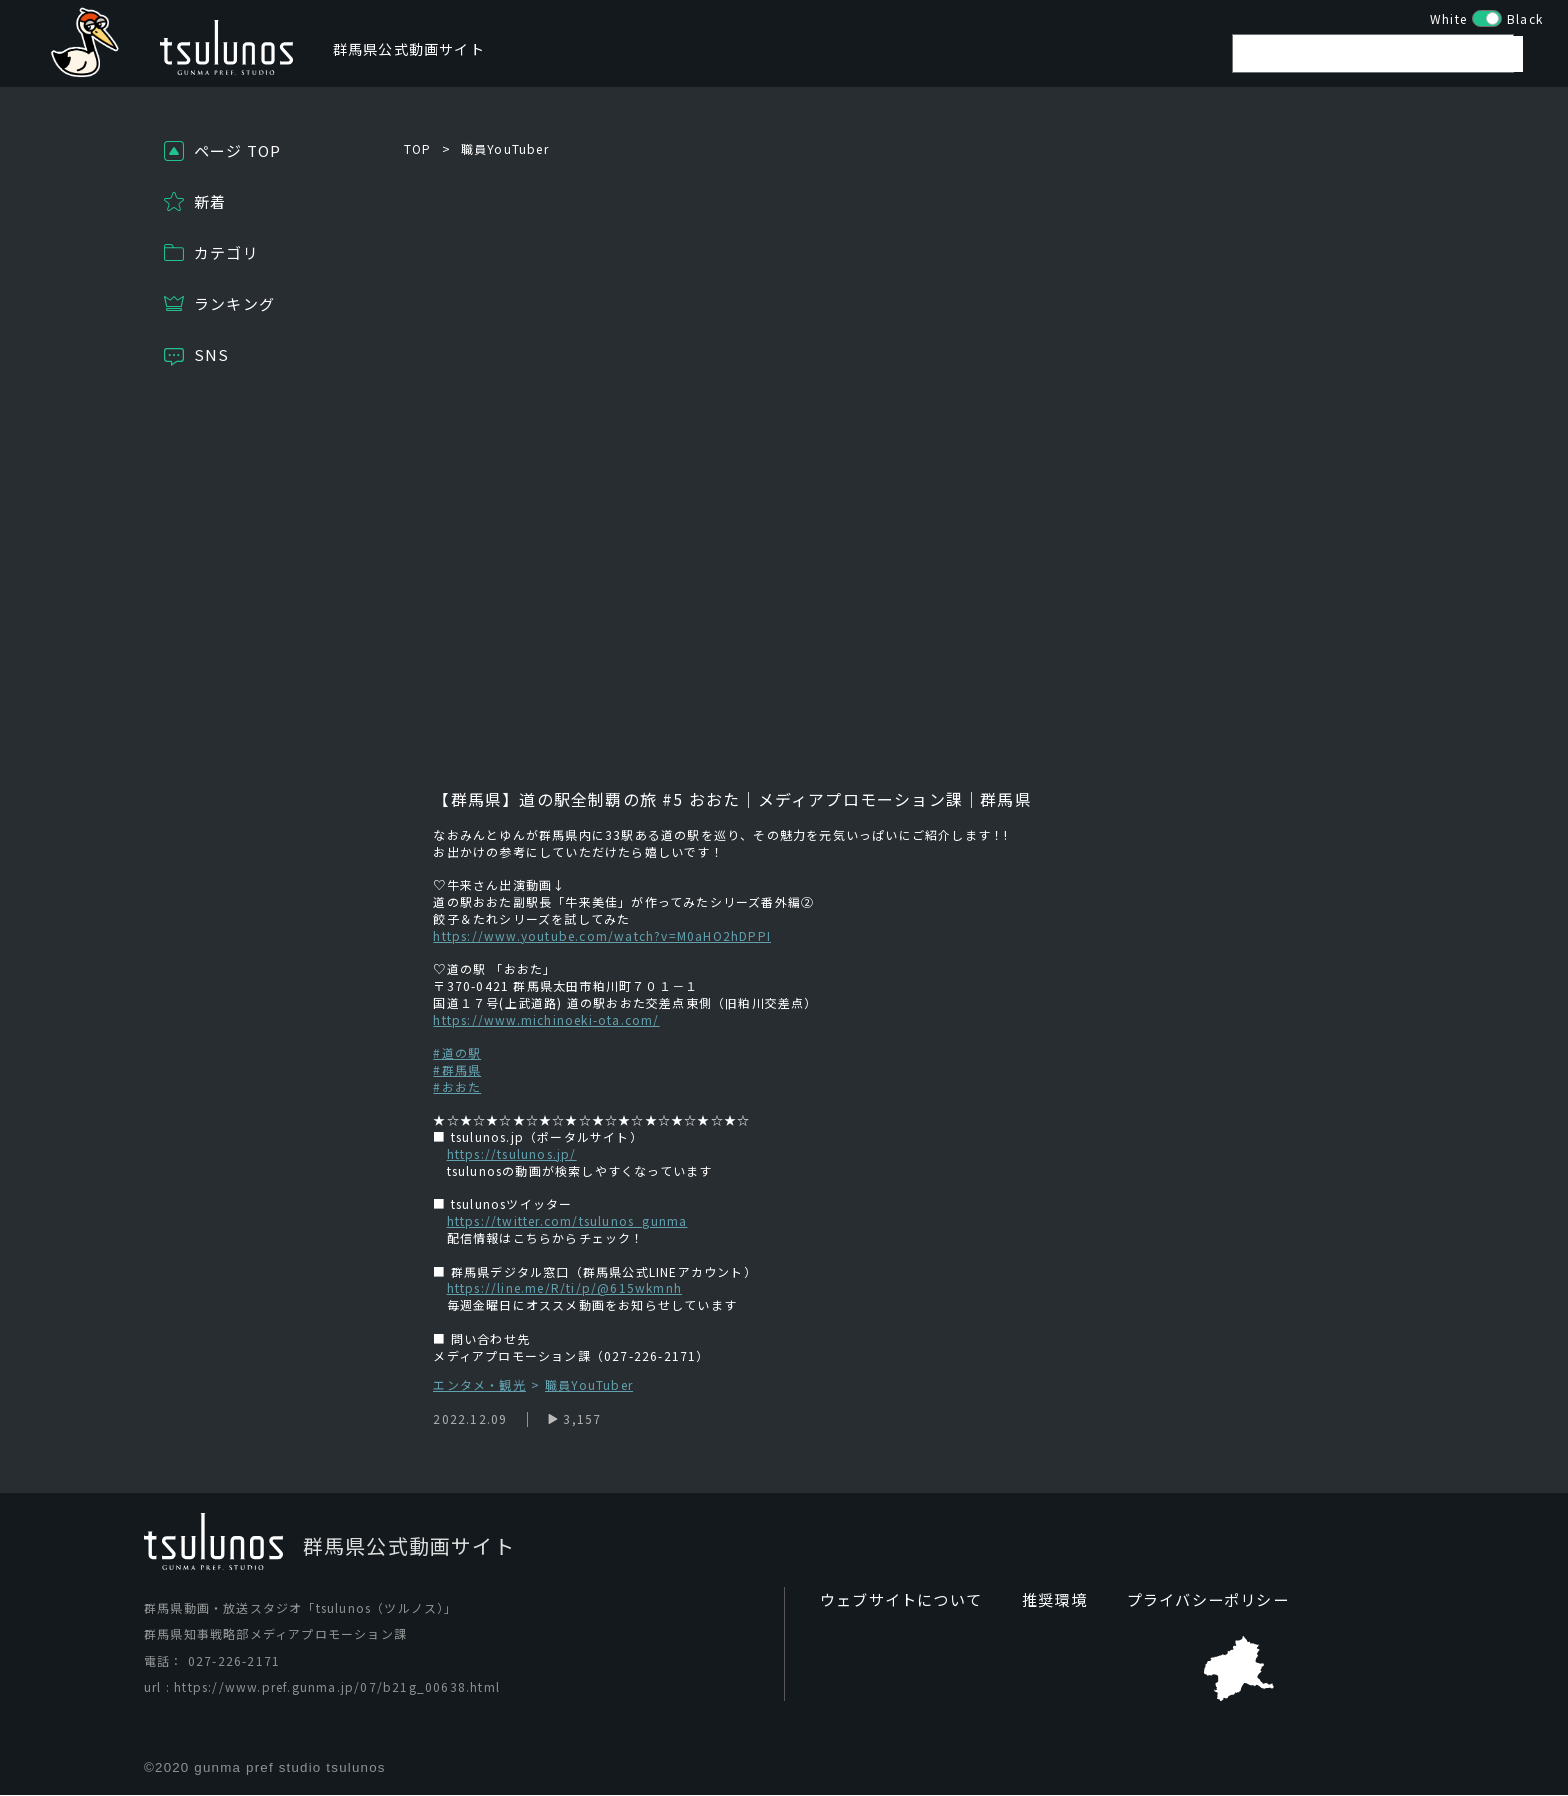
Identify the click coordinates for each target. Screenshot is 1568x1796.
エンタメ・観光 (479, 1385)
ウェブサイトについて (896, 1600)
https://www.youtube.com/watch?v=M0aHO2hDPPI (602, 935)
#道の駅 (457, 1052)
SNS (212, 354)
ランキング (234, 303)
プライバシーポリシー (1189, 1600)
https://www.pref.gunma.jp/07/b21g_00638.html (337, 1686)
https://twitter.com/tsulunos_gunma (567, 1220)
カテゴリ (226, 252)
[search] (1383, 59)
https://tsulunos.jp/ (512, 1153)
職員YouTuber (505, 148)
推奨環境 (1042, 1600)
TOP (418, 148)
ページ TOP (237, 150)
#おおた (457, 1086)
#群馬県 (457, 1069)
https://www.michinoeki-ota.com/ (546, 1019)
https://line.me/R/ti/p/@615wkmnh (564, 1287)
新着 (210, 201)
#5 (670, 799)
